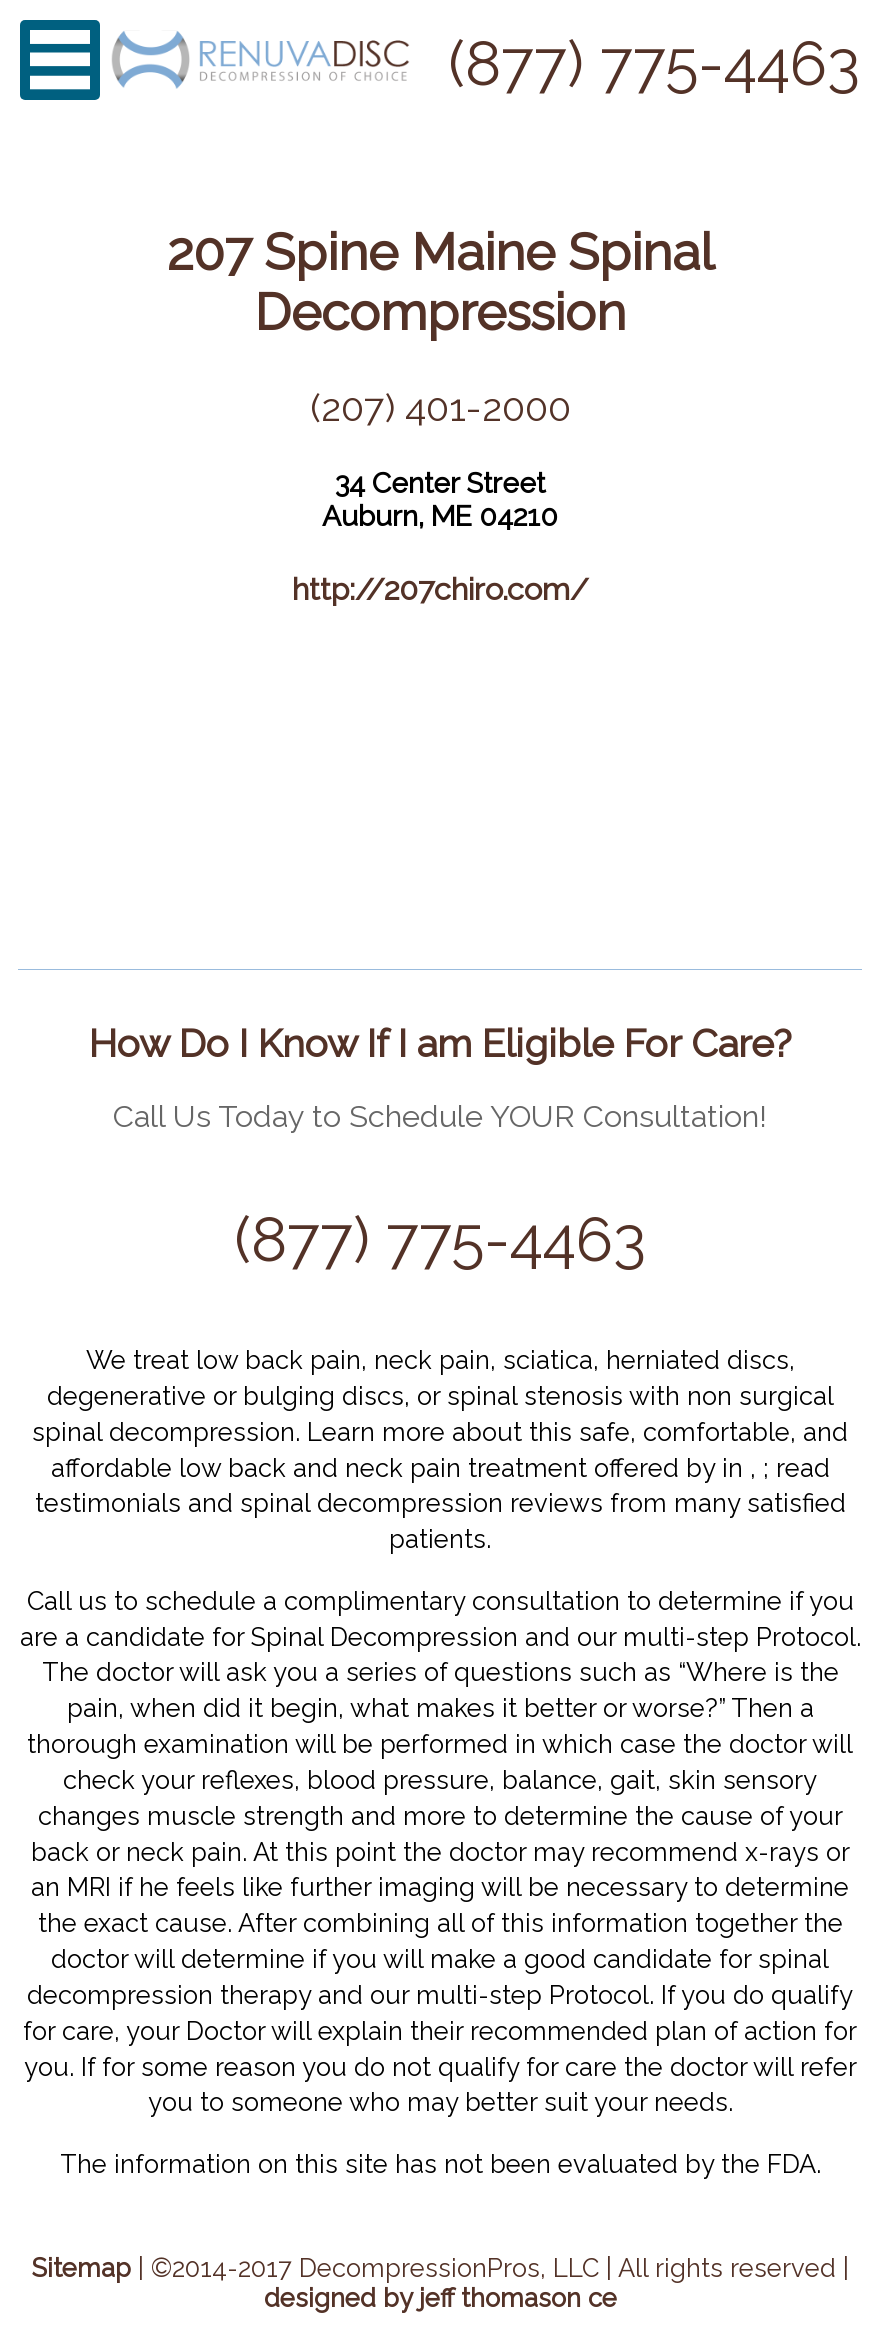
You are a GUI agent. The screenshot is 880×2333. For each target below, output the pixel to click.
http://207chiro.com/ (440, 589)
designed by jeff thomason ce (440, 2298)
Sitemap (81, 2268)
